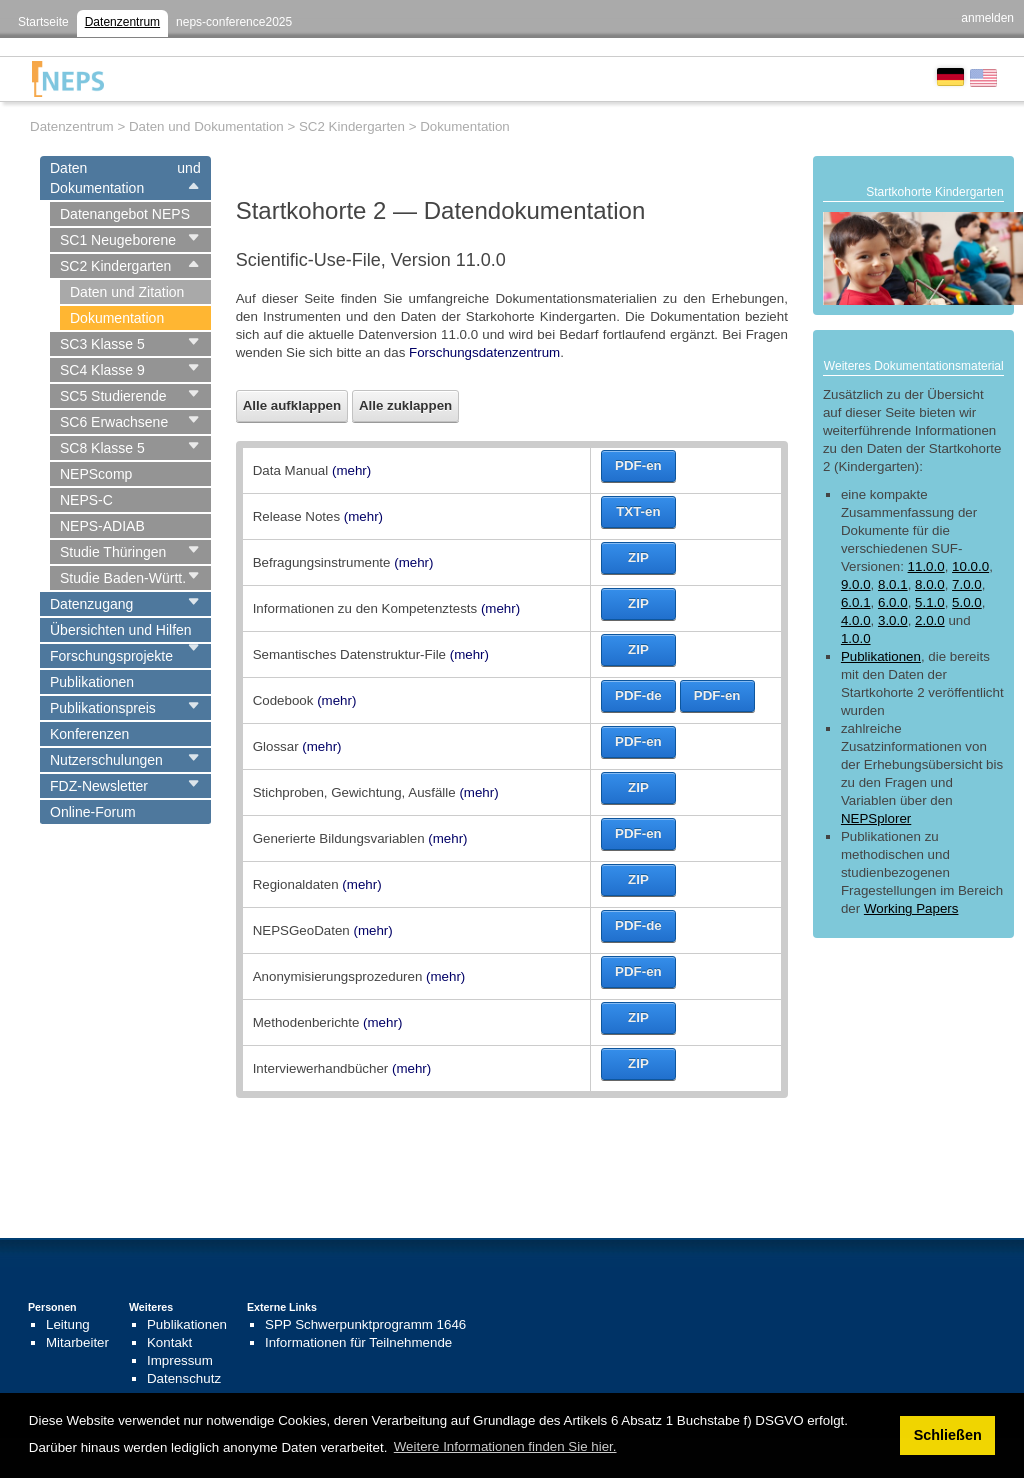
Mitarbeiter (77, 1342)
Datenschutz (184, 1378)
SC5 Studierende (113, 396)
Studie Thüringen (113, 552)
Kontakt (169, 1342)
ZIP (638, 557)
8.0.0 (930, 584)
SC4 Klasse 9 (102, 370)
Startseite (43, 22)
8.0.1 (893, 584)
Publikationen (92, 682)
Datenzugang (91, 604)
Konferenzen (89, 734)
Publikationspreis (103, 708)
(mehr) (351, 470)
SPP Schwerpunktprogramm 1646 (365, 1324)
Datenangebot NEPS (125, 214)
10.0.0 (970, 566)
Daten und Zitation (127, 292)
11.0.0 (926, 566)
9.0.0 (856, 584)
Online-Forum (93, 812)
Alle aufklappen (292, 405)
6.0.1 (856, 602)
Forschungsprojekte (111, 656)
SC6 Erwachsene (114, 422)
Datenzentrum (122, 22)
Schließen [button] (948, 1435)
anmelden (987, 18)
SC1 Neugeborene (118, 240)
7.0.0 (967, 584)
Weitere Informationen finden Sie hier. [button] (505, 1446)
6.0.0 (893, 602)
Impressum (180, 1360)
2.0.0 (930, 620)
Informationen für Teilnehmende (358, 1342)
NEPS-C (86, 500)
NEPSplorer (876, 818)
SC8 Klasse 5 (102, 448)
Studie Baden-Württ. (123, 578)
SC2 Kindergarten (115, 266)
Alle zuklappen (405, 405)
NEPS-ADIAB (102, 526)
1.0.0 (856, 638)
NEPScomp (96, 474)
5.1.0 (930, 602)
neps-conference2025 (234, 22)
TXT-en (638, 511)
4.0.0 (856, 620)
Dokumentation (117, 318)
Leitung (68, 1324)
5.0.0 (967, 602)
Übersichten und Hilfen (121, 630)
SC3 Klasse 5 (102, 344)
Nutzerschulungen (106, 760)
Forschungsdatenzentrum (484, 352)
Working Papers (911, 908)
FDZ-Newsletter (99, 786)
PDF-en (638, 465)
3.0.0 (893, 620)
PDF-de (638, 695)
